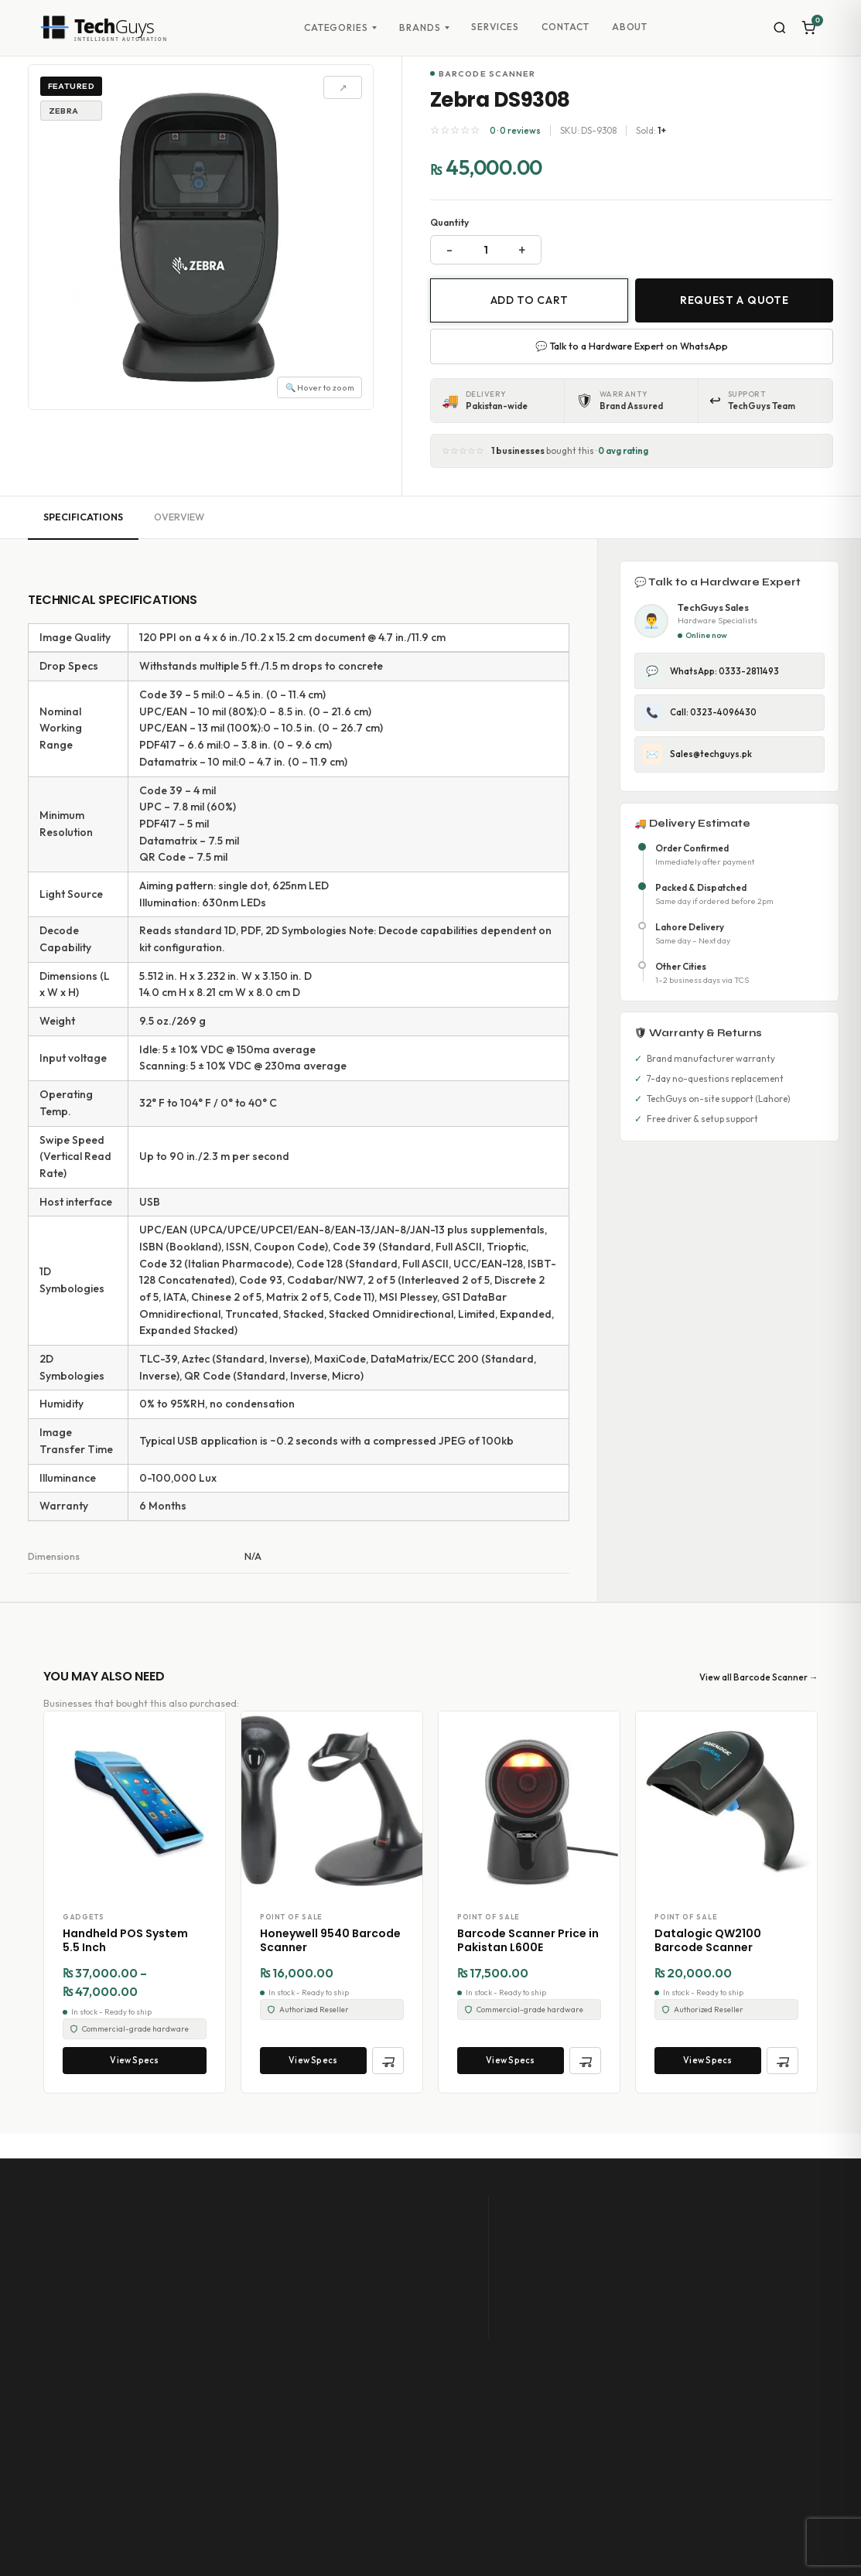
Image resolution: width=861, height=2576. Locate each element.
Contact (565, 26)
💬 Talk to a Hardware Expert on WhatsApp (631, 346)
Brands (420, 27)
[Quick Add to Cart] (388, 2060)
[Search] (779, 28)
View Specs (134, 2060)
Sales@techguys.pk (697, 754)
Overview (179, 517)
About (630, 26)
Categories (336, 27)
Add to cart (529, 300)
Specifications (83, 517)
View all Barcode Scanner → (758, 1677)
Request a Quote (734, 300)
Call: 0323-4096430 (699, 712)
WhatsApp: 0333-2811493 (710, 671)
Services (495, 26)
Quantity (449, 222)
